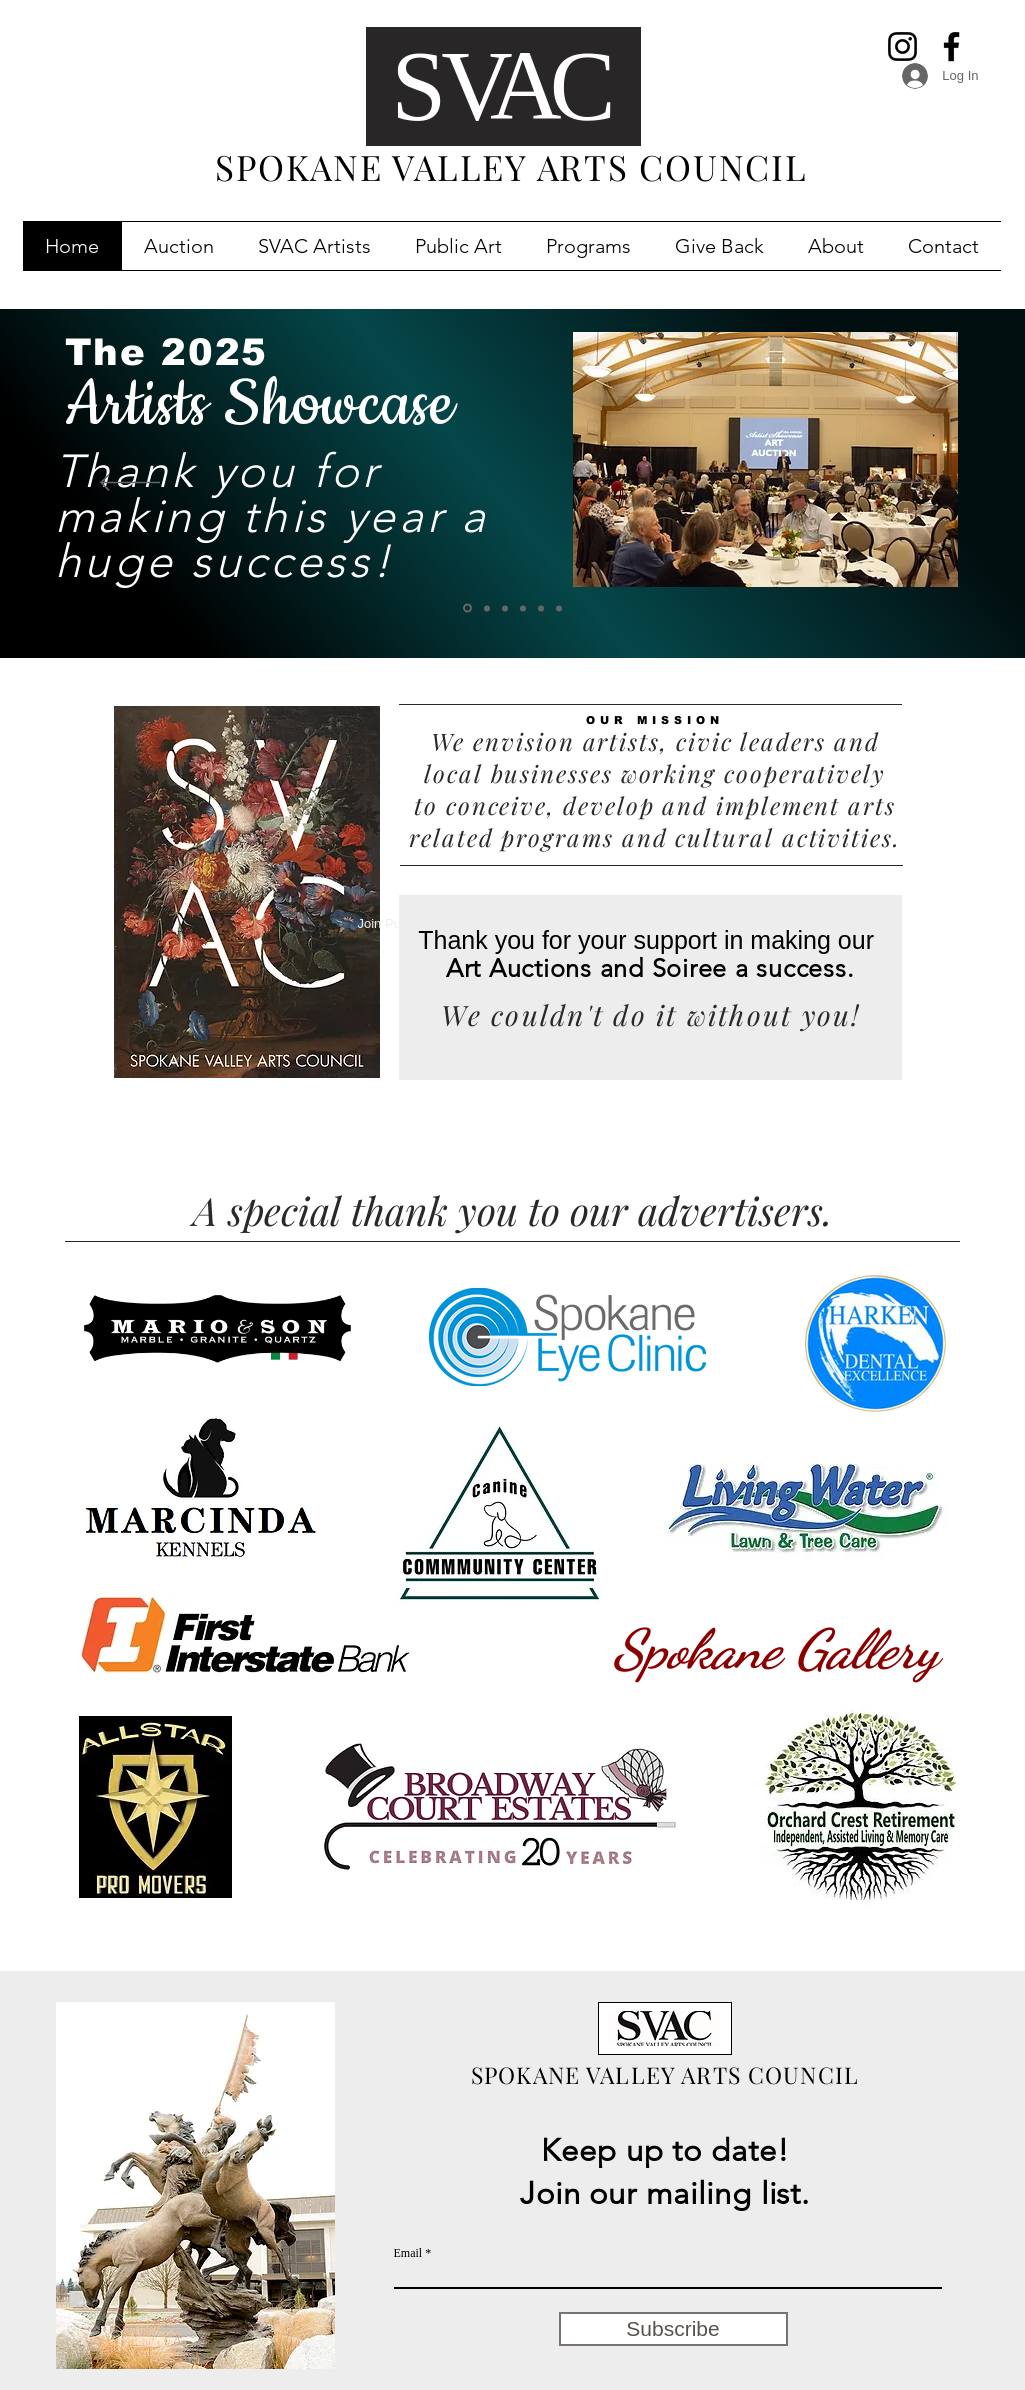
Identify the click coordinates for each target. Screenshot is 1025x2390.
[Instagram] (902, 46)
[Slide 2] (541, 608)
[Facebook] (951, 46)
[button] (179, 246)
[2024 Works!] (467, 608)
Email (408, 2253)
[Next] (895, 484)
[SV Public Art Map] (505, 608)
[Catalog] (487, 608)
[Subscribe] (673, 2329)
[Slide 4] (559, 608)
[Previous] (130, 484)
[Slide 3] (523, 608)
